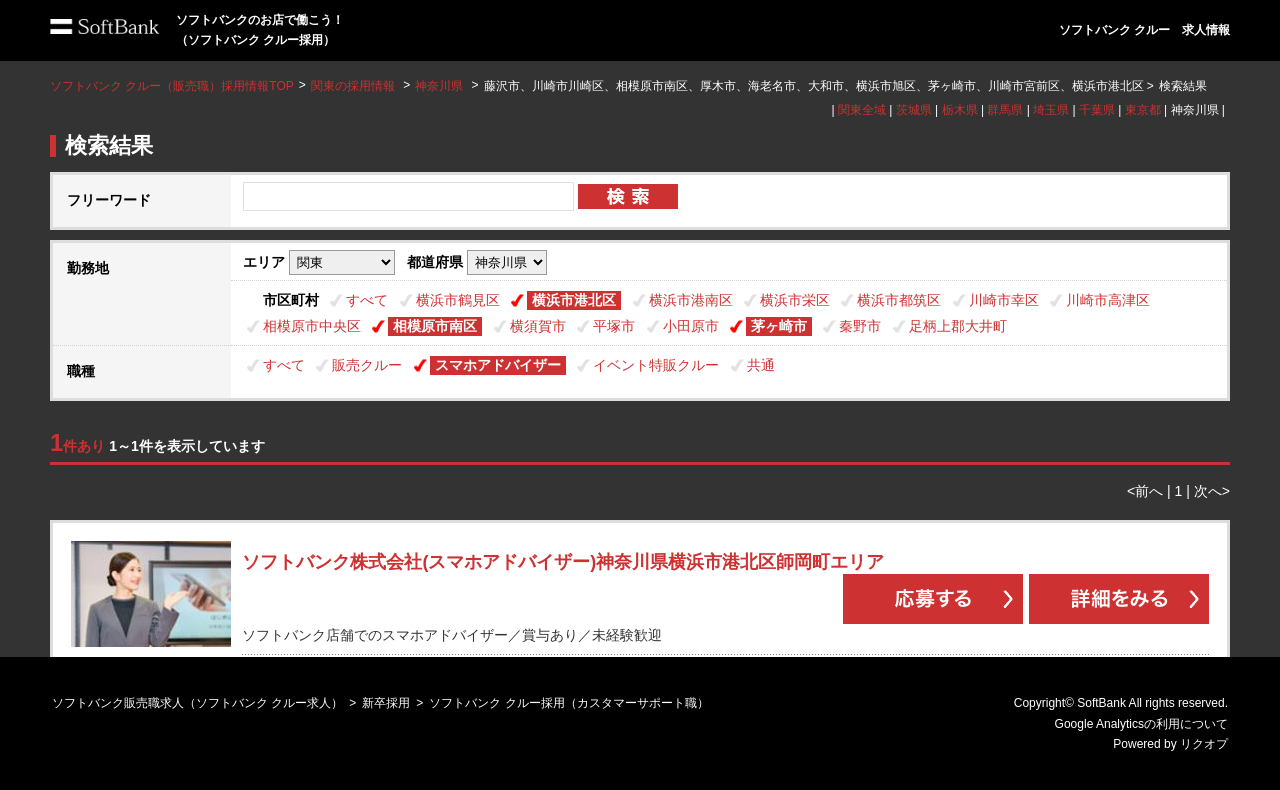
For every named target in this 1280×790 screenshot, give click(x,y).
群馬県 (1005, 110)
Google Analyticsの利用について (1141, 724)
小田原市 (691, 326)
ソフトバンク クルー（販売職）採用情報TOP (172, 86)
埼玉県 (1051, 110)
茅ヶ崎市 (779, 326)
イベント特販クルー (656, 365)
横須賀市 (538, 326)
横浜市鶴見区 (458, 300)
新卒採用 (386, 703)
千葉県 (1097, 110)
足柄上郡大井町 (958, 326)
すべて (367, 300)
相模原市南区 (435, 326)
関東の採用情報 (354, 86)
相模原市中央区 (312, 326)
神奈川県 (439, 86)
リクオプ (1204, 744)
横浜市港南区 (691, 300)
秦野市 (860, 326)
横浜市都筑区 (899, 300)
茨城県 (914, 110)
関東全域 (862, 110)
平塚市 (614, 326)
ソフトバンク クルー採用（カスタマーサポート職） (568, 703)
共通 (761, 365)
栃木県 (960, 110)
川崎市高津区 (1108, 300)
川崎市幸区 (1004, 300)
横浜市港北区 (574, 300)
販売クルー (367, 365)
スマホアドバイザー (498, 365)
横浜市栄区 (795, 300)
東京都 (1143, 110)
